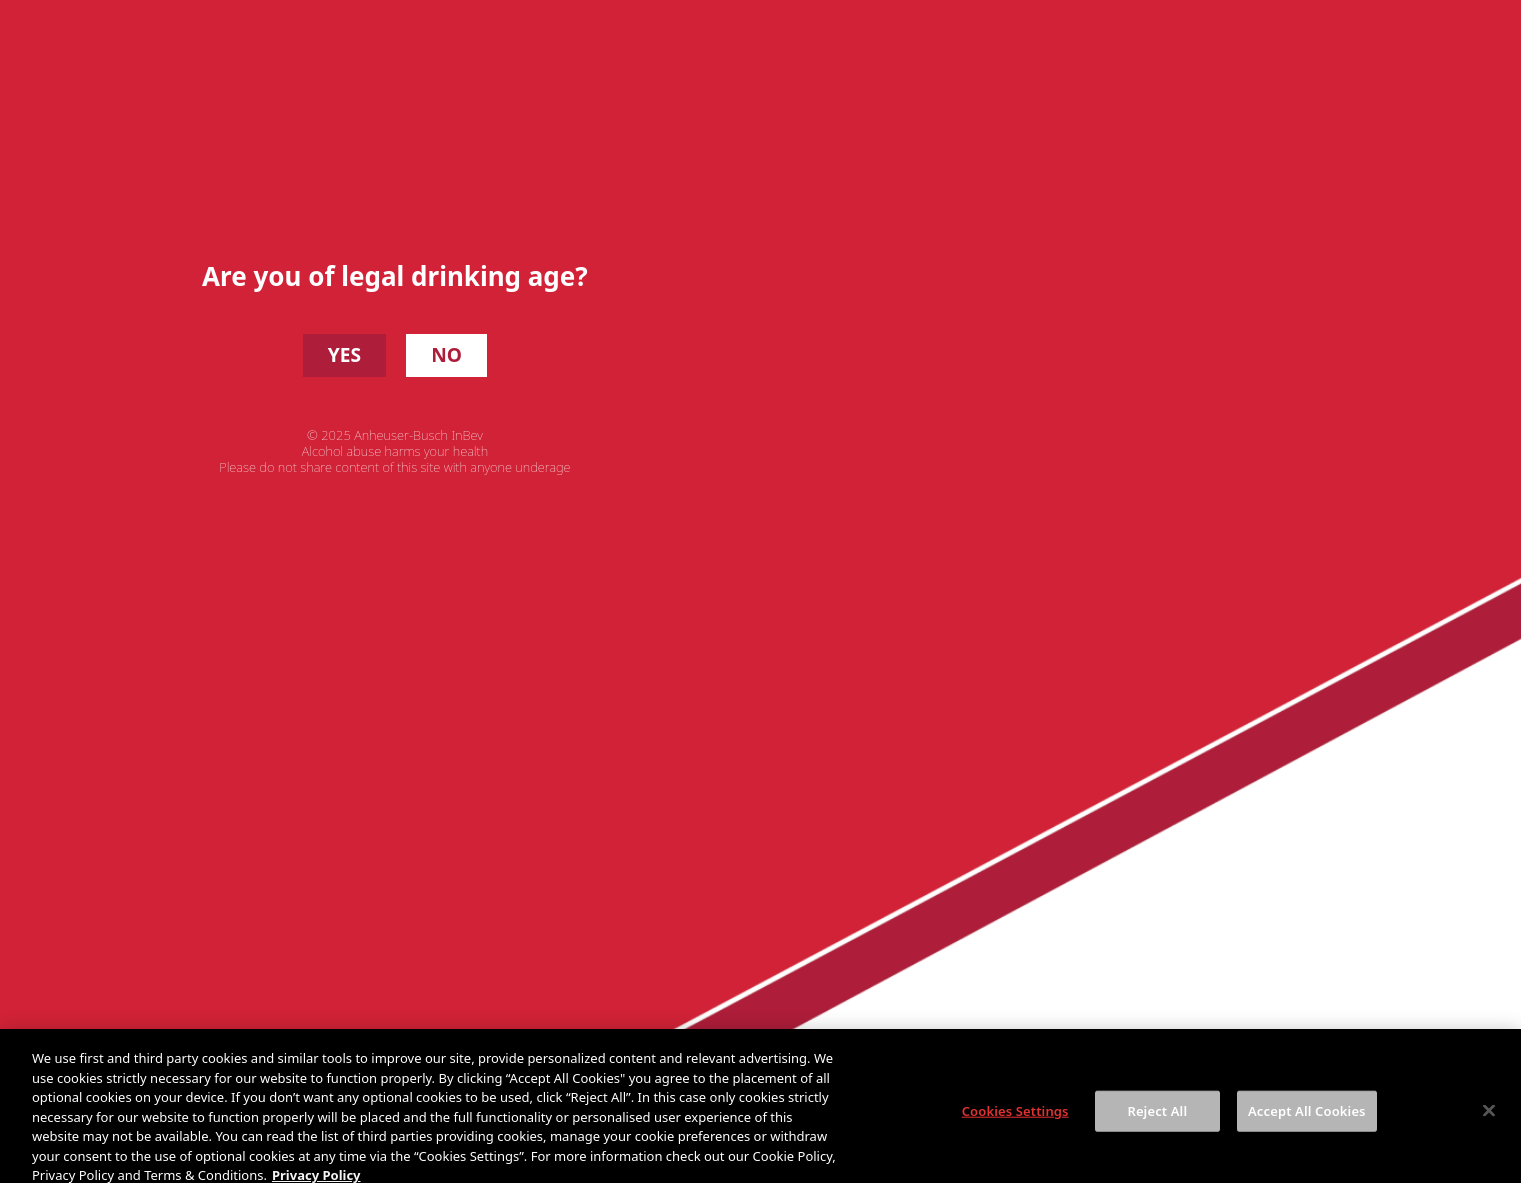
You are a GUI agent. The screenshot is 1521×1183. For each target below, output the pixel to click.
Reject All (1157, 1127)
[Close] (1489, 1127)
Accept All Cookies (1307, 1127)
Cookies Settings (1015, 1127)
